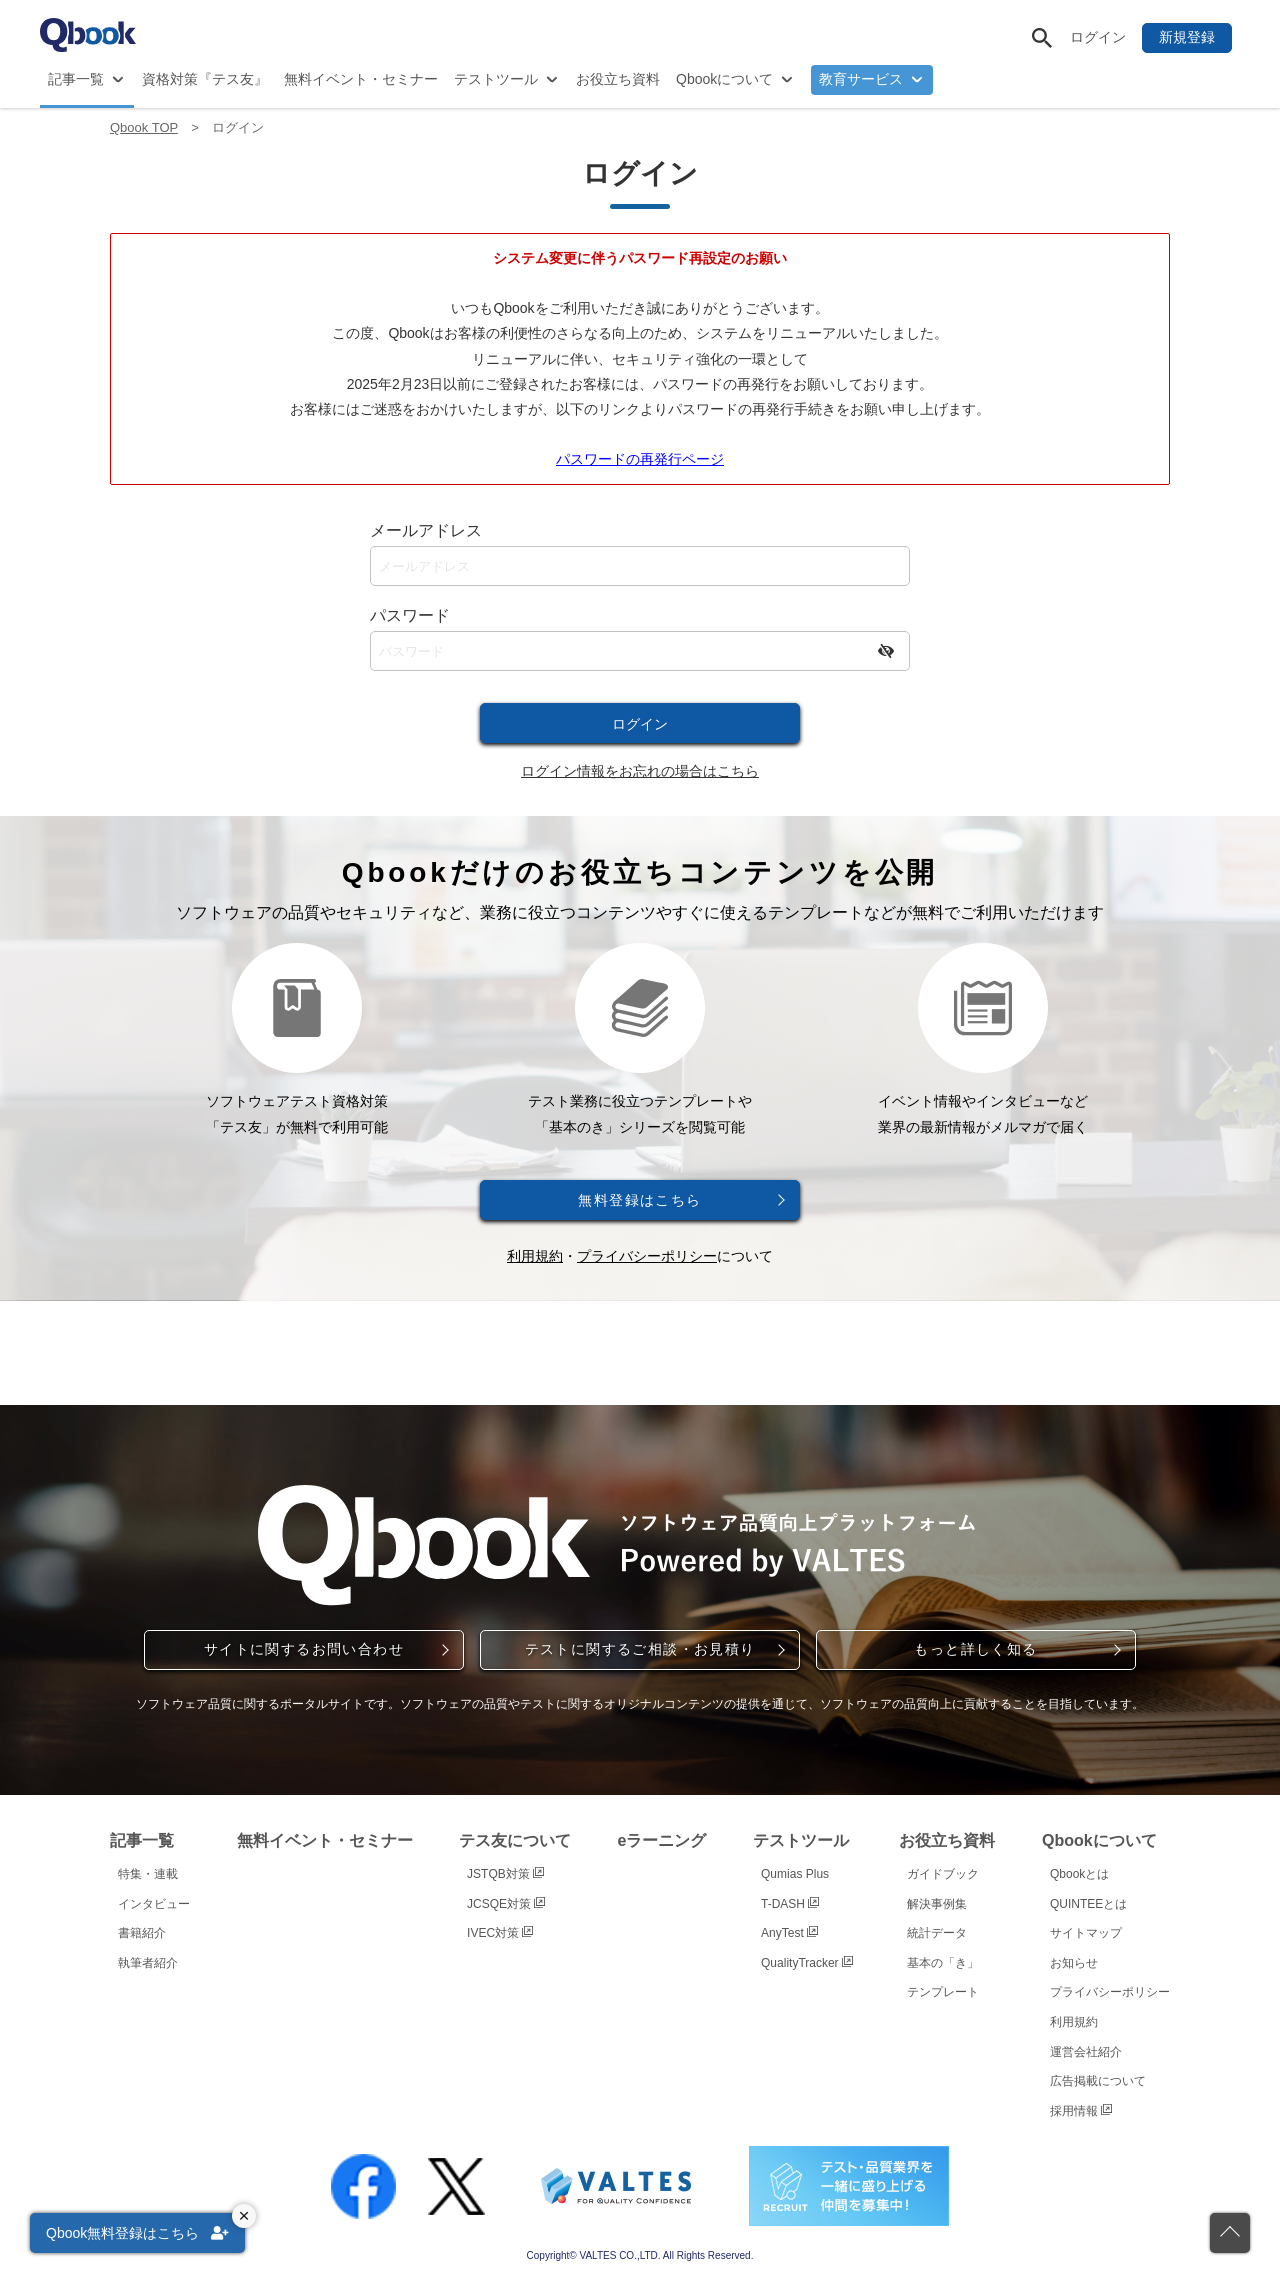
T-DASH (790, 1904)
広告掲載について (1098, 2081)
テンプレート (943, 1992)
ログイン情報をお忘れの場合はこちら (640, 771)
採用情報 (1081, 2111)
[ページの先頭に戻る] (1230, 2233)
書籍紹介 (142, 1933)
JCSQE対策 (506, 1904)
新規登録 (1187, 37)
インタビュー (154, 1904)
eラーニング (662, 1840)
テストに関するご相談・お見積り (640, 1649)
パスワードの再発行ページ (640, 459)
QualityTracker (807, 1963)
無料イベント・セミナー (361, 79)
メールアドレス (426, 530)
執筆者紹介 (148, 1963)
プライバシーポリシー (647, 1256)
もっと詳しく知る (975, 1649)
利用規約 (535, 1256)
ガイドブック (943, 1874)
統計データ (937, 1933)
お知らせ (1074, 1963)
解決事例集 (937, 1904)
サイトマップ (1086, 1933)
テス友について (515, 1840)
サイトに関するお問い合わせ (304, 1649)
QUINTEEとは (1088, 1904)
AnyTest (789, 1933)
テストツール (496, 79)
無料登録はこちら (639, 1200)
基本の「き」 (943, 1963)
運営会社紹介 (1086, 2052)
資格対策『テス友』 (205, 79)
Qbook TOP (144, 127)
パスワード (410, 615)
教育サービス (861, 79)
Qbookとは (1079, 1874)
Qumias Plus (795, 1874)
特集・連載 (148, 1874)
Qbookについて (724, 79)
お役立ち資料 (618, 79)
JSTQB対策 (505, 1874)
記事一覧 (76, 79)
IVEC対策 (500, 1933)
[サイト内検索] (1042, 38)
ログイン (1098, 37)
